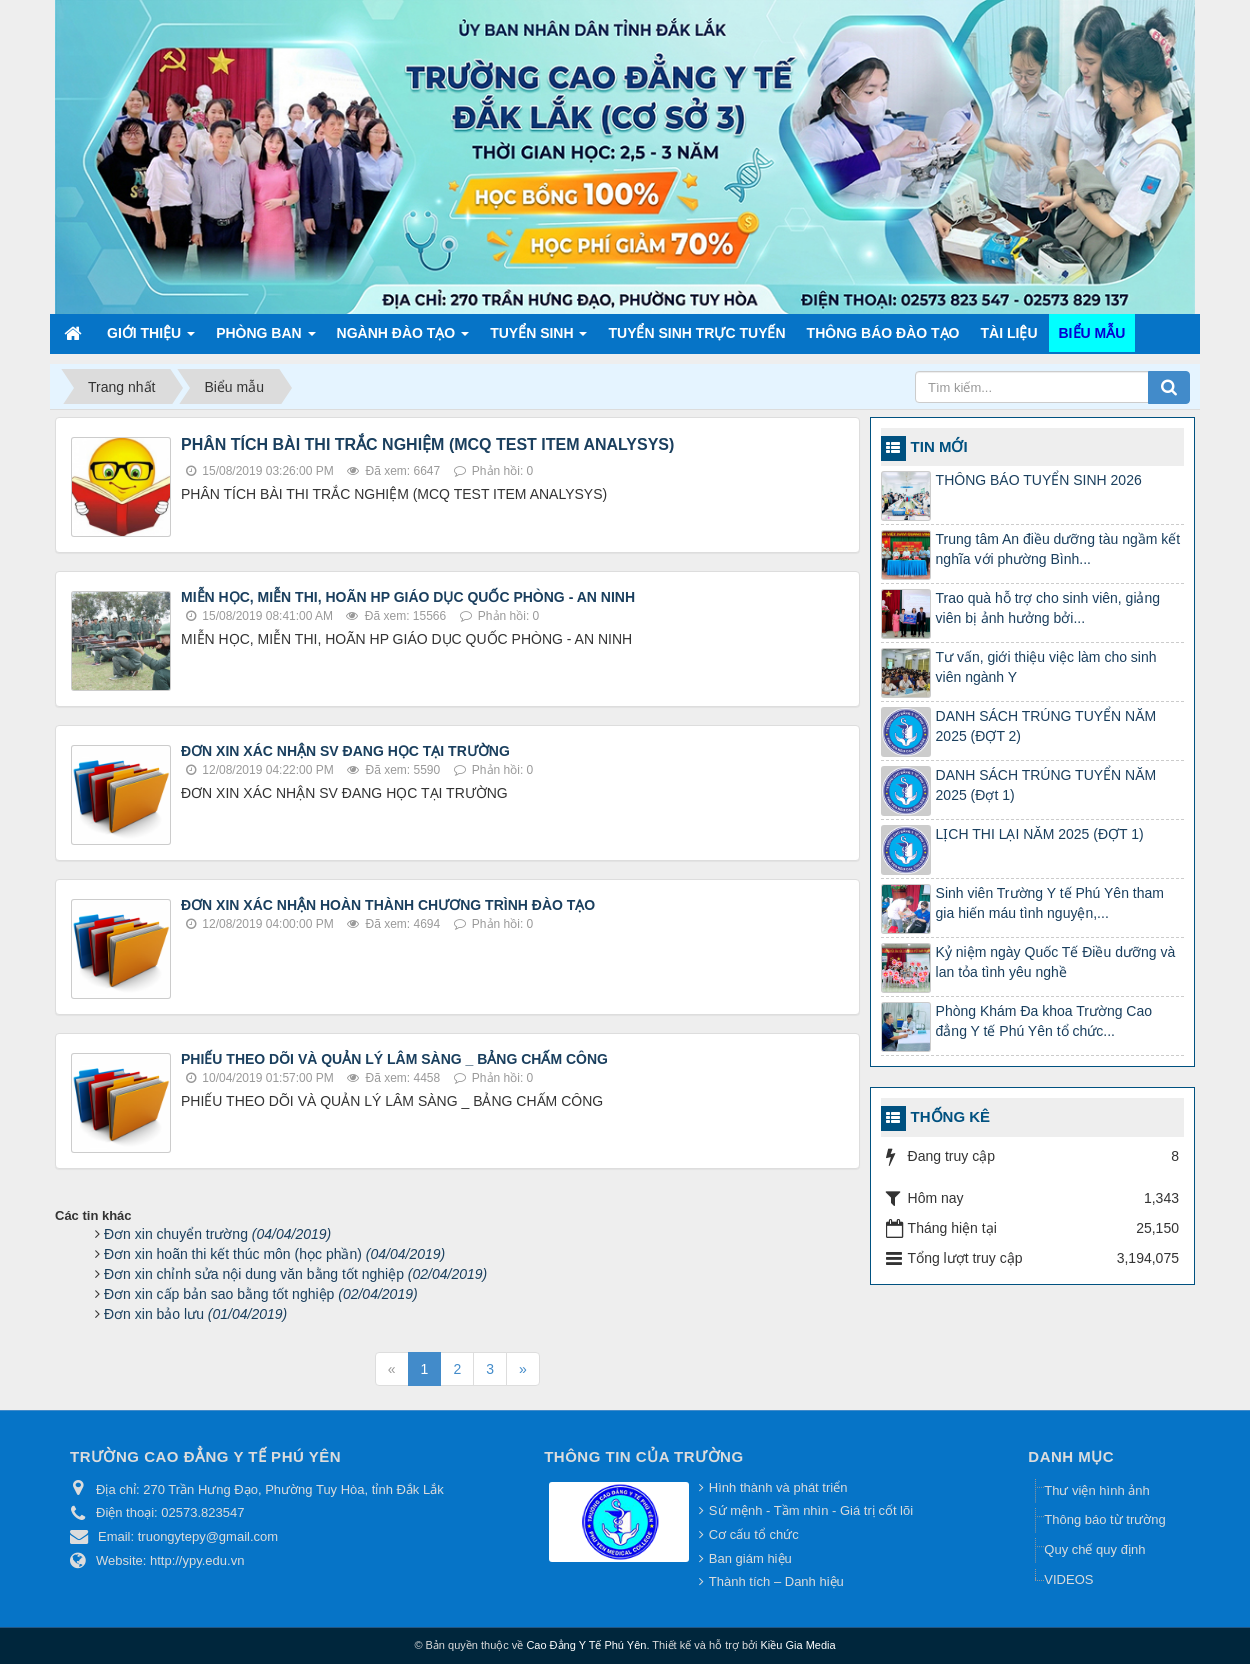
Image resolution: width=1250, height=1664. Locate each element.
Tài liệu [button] (1009, 333)
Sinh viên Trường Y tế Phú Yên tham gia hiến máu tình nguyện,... (1050, 903)
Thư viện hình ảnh (1096, 1490)
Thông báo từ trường (1104, 1519)
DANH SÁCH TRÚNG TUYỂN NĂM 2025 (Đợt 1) (1046, 785)
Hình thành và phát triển (778, 1487)
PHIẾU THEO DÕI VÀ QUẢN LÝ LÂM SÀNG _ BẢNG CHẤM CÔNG (394, 1059)
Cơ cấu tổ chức (754, 1534)
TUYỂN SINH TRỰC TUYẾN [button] (696, 333)
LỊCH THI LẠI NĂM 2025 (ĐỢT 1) (1040, 834)
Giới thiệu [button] (151, 338)
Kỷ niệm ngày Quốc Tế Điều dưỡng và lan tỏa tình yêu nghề (1056, 962)
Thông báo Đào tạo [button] (883, 333)
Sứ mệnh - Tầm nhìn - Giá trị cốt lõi (811, 1510)
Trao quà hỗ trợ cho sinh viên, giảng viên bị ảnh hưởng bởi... (1048, 608)
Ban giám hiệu (750, 1558)
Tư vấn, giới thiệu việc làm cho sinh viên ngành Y (1046, 667)
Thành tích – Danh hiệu (776, 1581)
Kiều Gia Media (798, 1645)
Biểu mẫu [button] (1092, 333)
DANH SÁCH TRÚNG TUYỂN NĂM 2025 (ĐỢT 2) (1046, 726)
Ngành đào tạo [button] (403, 338)
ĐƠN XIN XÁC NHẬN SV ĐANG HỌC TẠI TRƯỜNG (345, 751)
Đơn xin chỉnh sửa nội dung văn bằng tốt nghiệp (295, 1274)
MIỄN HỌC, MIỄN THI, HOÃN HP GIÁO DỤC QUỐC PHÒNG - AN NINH (408, 597)
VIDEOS (1068, 1579)
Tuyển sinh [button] (538, 338)
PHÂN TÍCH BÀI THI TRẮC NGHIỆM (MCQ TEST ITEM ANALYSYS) (427, 444)
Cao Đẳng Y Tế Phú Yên (586, 1645)
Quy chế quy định (1094, 1549)
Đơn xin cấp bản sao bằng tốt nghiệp (261, 1294)
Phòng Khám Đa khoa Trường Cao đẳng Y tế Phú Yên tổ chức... (1044, 1021)
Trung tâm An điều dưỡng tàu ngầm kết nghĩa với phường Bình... (1058, 549)
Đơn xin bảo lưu (195, 1314)
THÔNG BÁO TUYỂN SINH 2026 (1039, 480)
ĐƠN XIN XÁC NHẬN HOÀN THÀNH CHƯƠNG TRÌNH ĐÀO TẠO (388, 905)
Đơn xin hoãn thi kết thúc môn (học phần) (274, 1254)
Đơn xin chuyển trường (217, 1234)
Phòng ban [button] (265, 338)
